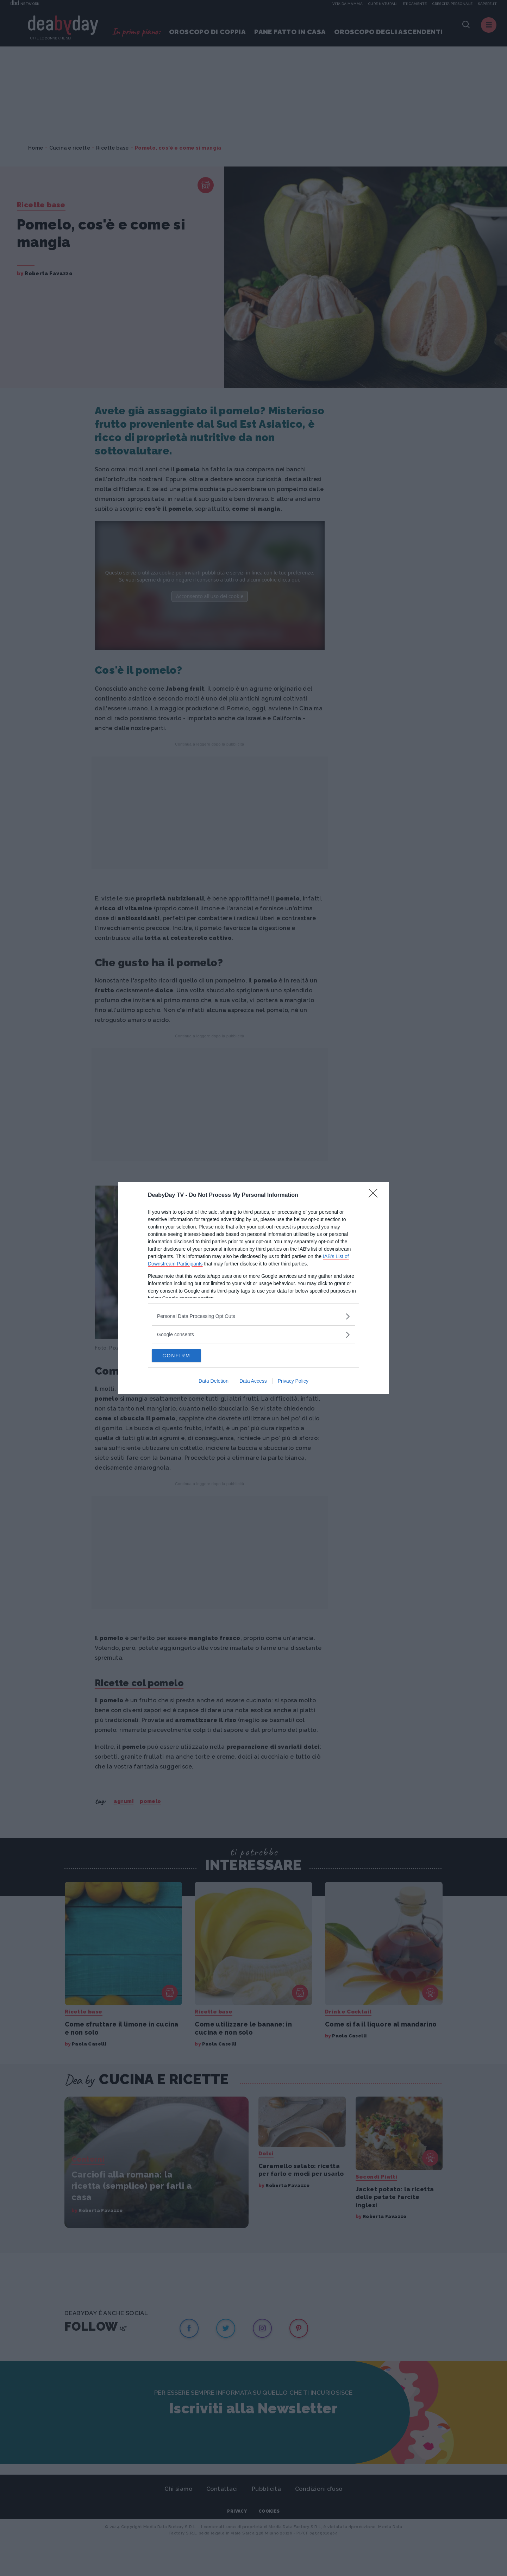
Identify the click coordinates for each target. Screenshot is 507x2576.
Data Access (253, 1381)
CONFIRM (185, 1355)
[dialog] (253, 1288)
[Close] (375, 1194)
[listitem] (253, 1315)
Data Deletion (214, 1381)
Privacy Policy (293, 1381)
